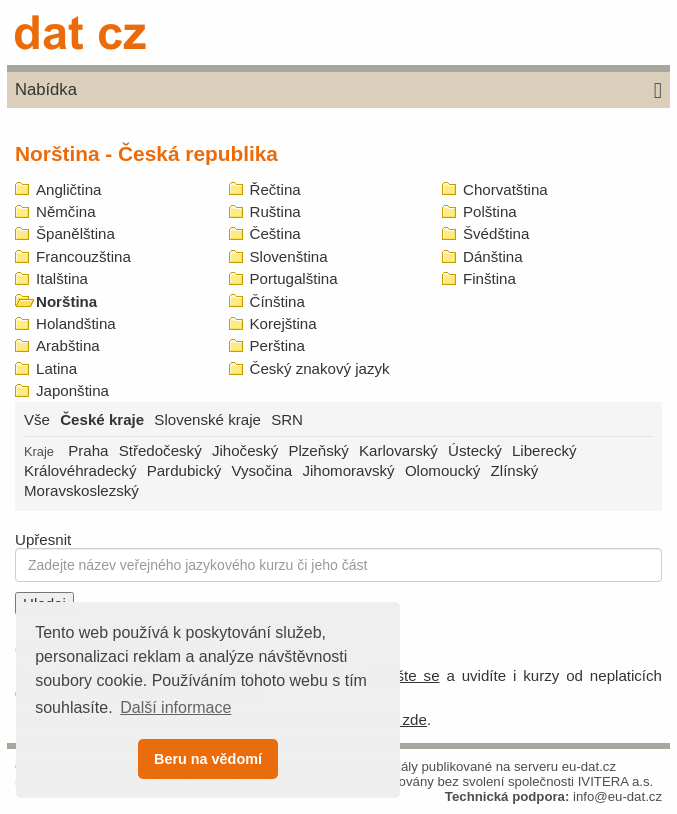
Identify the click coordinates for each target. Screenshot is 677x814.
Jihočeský (245, 450)
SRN (287, 419)
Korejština (283, 323)
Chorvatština (505, 189)
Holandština (76, 323)
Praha (88, 450)
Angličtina (68, 189)
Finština (489, 278)
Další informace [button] (175, 707)
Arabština (68, 345)
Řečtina (275, 189)
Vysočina (262, 470)
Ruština (275, 211)
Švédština (496, 233)
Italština (62, 278)
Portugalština (294, 278)
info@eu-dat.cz (617, 796)
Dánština (493, 256)
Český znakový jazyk (320, 368)
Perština (277, 345)
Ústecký (475, 450)
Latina (56, 368)
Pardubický (184, 470)
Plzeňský (318, 450)
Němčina (66, 211)
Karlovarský (398, 450)
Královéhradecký (80, 470)
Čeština (275, 233)
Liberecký (544, 450)
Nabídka (338, 91)
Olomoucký (443, 470)
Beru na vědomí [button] (208, 759)
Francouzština (83, 256)
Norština (66, 301)
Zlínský (515, 470)
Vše (37, 419)
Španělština (75, 233)
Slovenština (289, 256)
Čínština (277, 301)
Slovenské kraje (207, 419)
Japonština (72, 390)
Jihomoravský (348, 470)
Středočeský (160, 450)
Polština (490, 211)
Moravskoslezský (81, 490)
